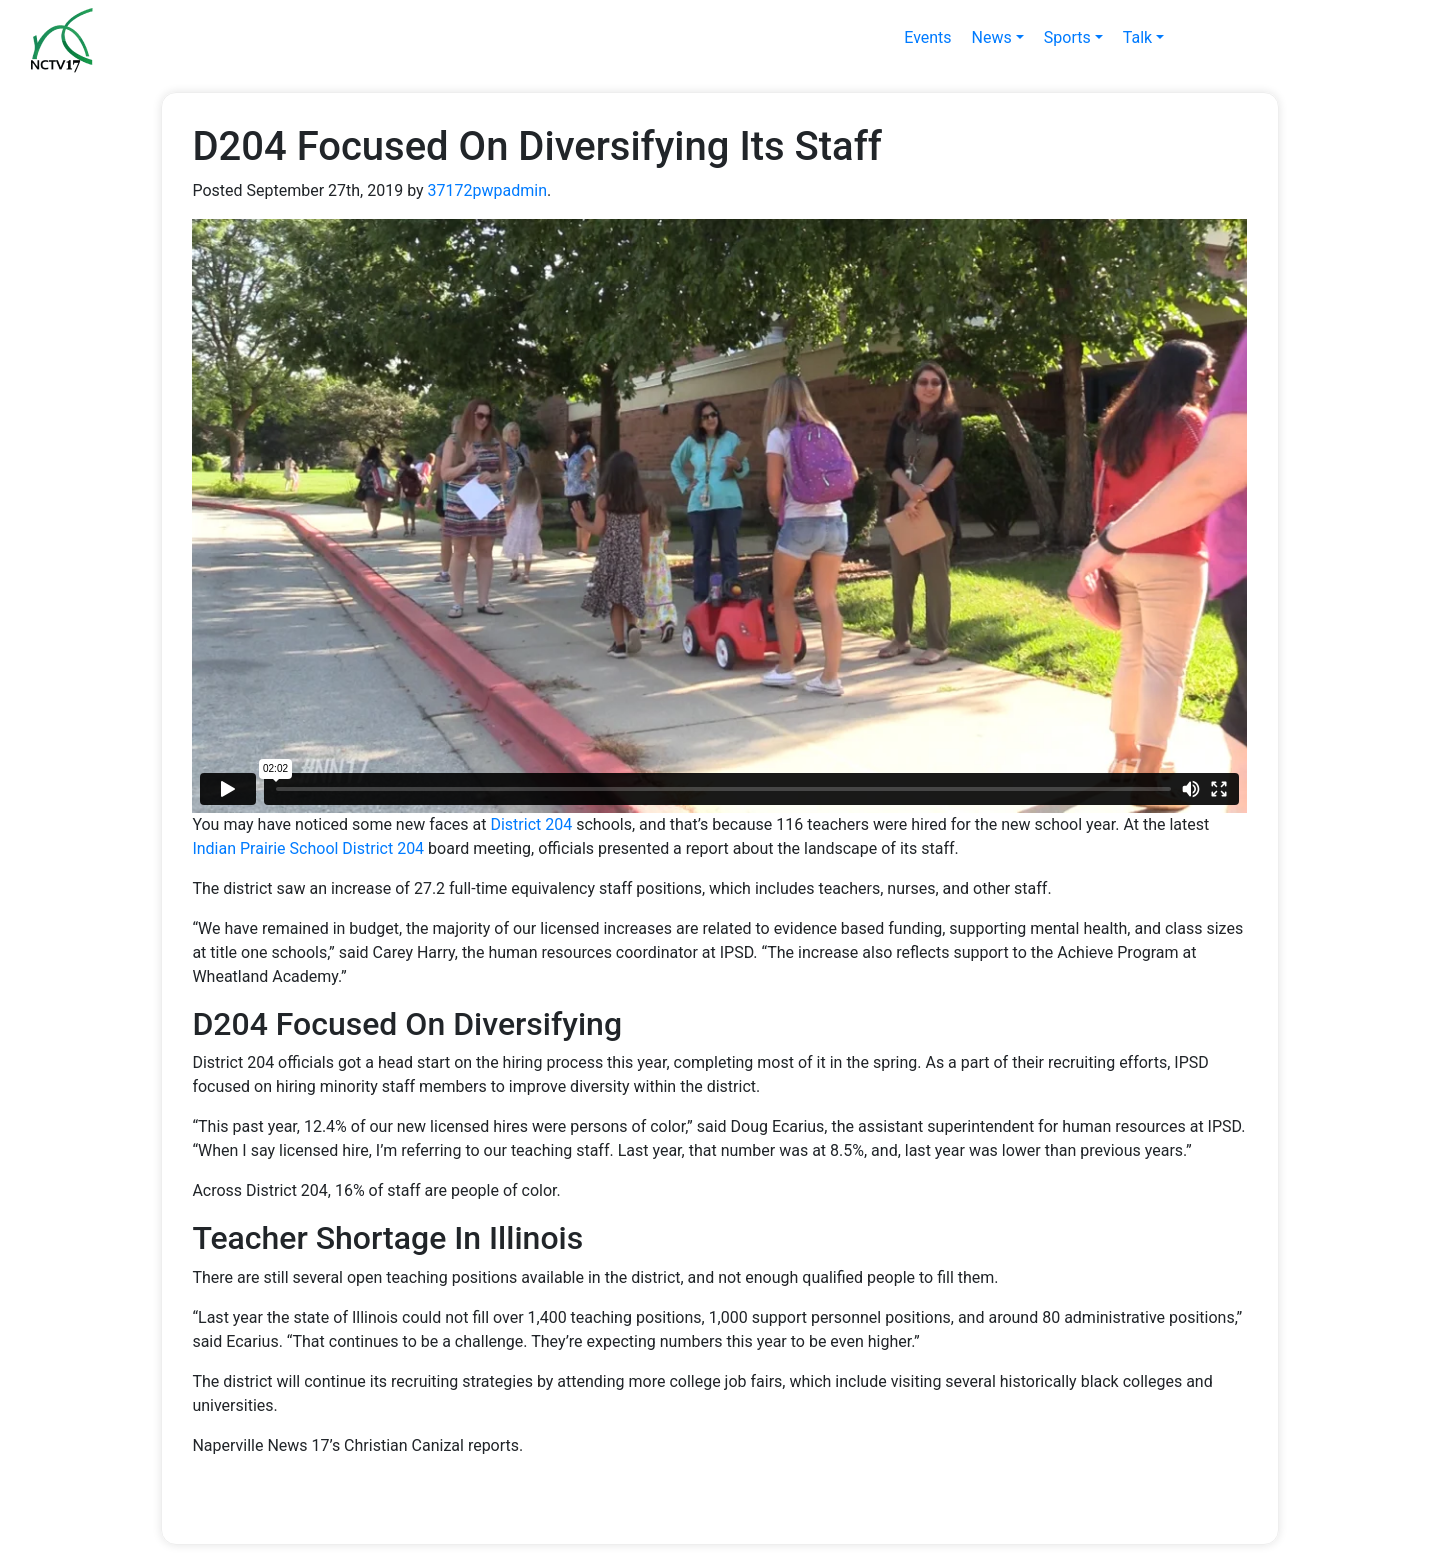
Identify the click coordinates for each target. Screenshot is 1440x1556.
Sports (1067, 37)
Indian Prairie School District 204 (308, 848)
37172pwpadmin (487, 190)
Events (927, 37)
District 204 (531, 824)
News (992, 37)
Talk (1137, 37)
